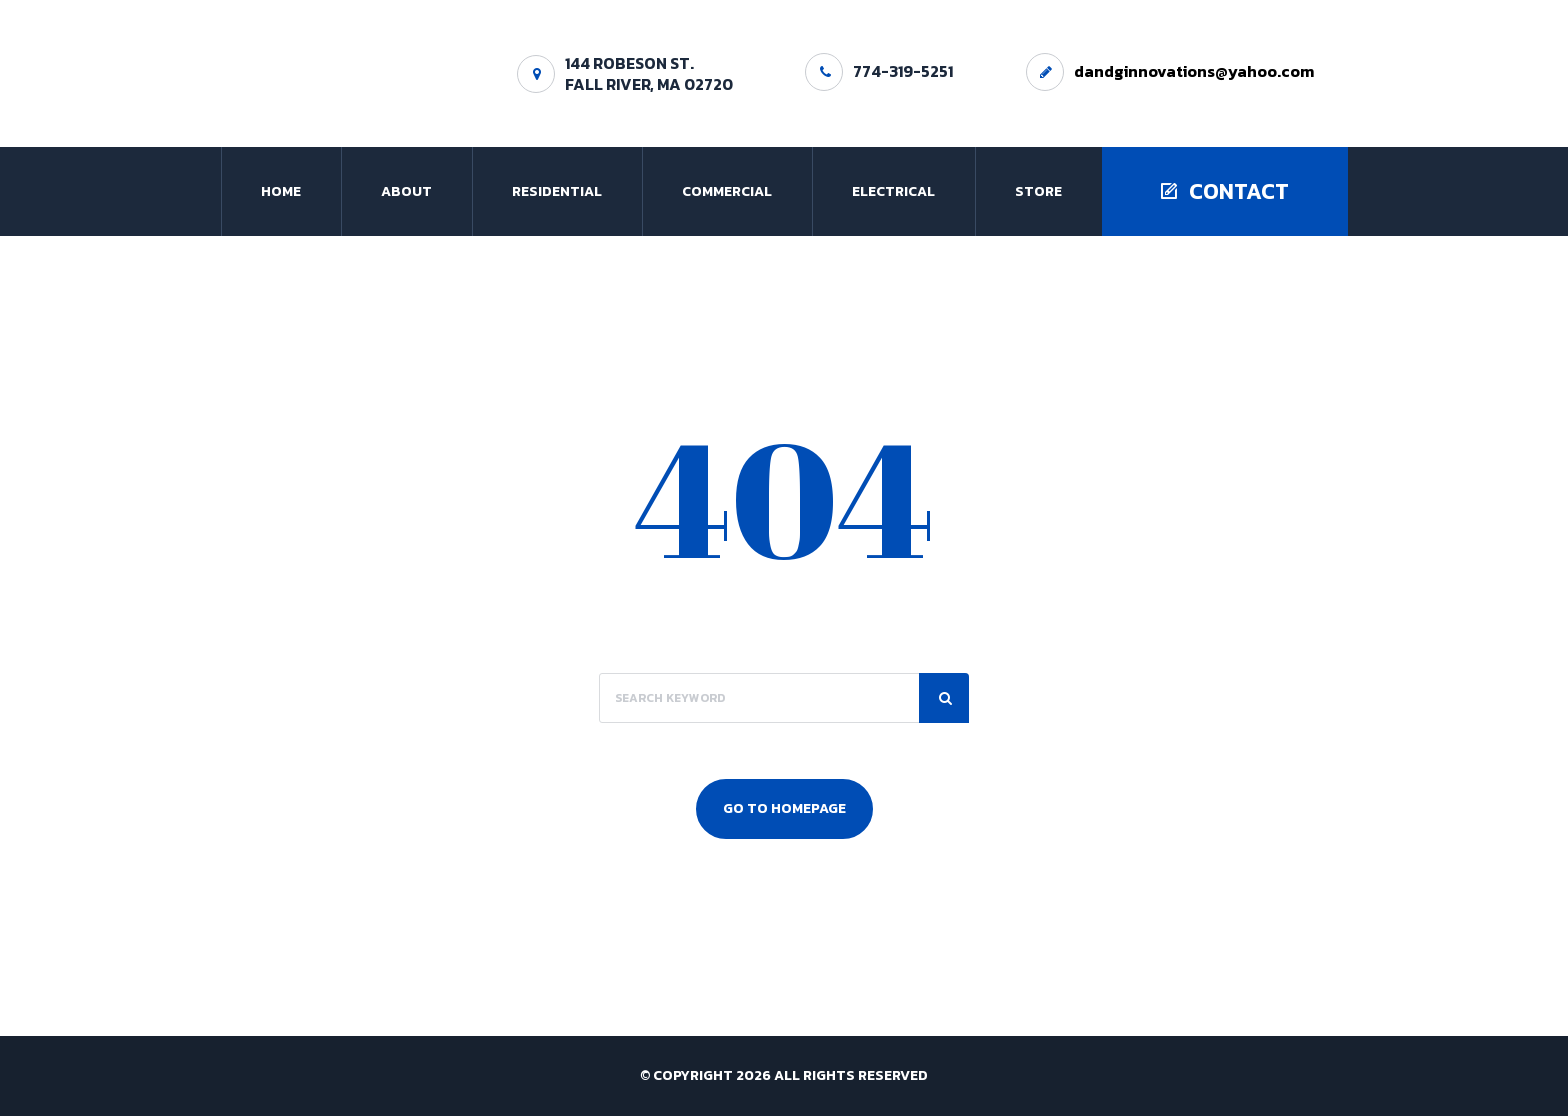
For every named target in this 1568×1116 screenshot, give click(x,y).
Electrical (893, 191)
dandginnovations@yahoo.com (1194, 71)
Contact (1225, 191)
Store (1038, 191)
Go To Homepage (784, 808)
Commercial (727, 191)
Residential (557, 191)
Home (281, 191)
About (406, 191)
